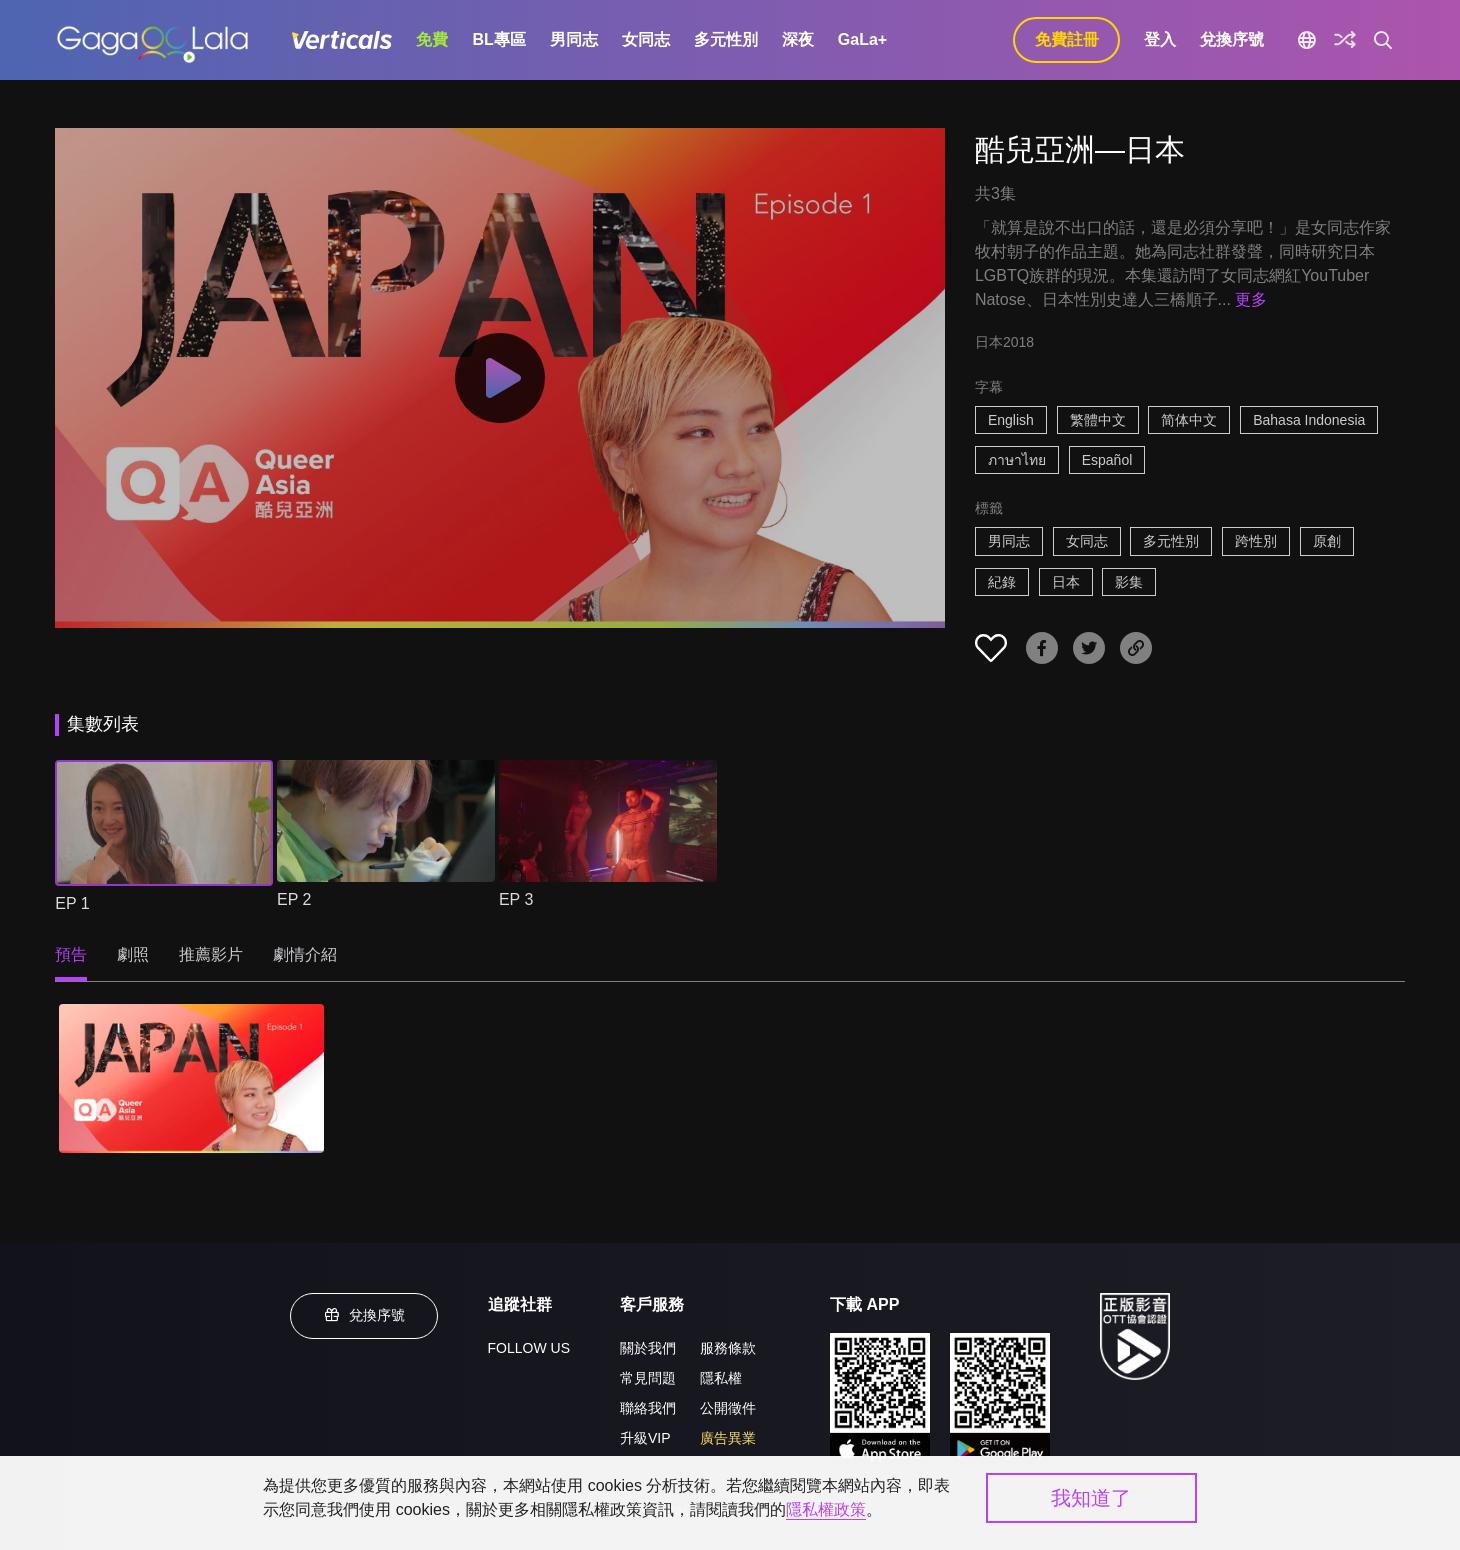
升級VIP (645, 1438)
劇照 (133, 954)
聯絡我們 (648, 1408)
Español (1107, 460)
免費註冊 (1067, 39)
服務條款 (728, 1348)
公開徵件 (728, 1408)
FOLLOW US (529, 1348)
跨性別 (1256, 541)
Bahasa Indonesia (1309, 420)
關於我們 (648, 1348)
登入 (1160, 39)
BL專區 (498, 39)
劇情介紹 (305, 954)
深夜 (798, 39)
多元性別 (726, 39)
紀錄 (1002, 582)
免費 (432, 39)
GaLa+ (862, 39)
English (1011, 420)
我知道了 (1091, 1498)
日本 (1066, 582)
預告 (71, 954)
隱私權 (721, 1378)
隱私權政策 (826, 1509)
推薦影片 (211, 954)
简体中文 (1189, 420)
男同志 (574, 39)
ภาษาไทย (1017, 460)
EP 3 (516, 899)
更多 (1251, 299)
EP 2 (294, 899)
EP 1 (72, 903)
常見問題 (648, 1378)
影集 (1129, 582)
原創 (1327, 541)
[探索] (1345, 40)
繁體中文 (1098, 420)
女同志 (646, 39)
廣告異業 (728, 1438)
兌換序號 (1232, 39)
